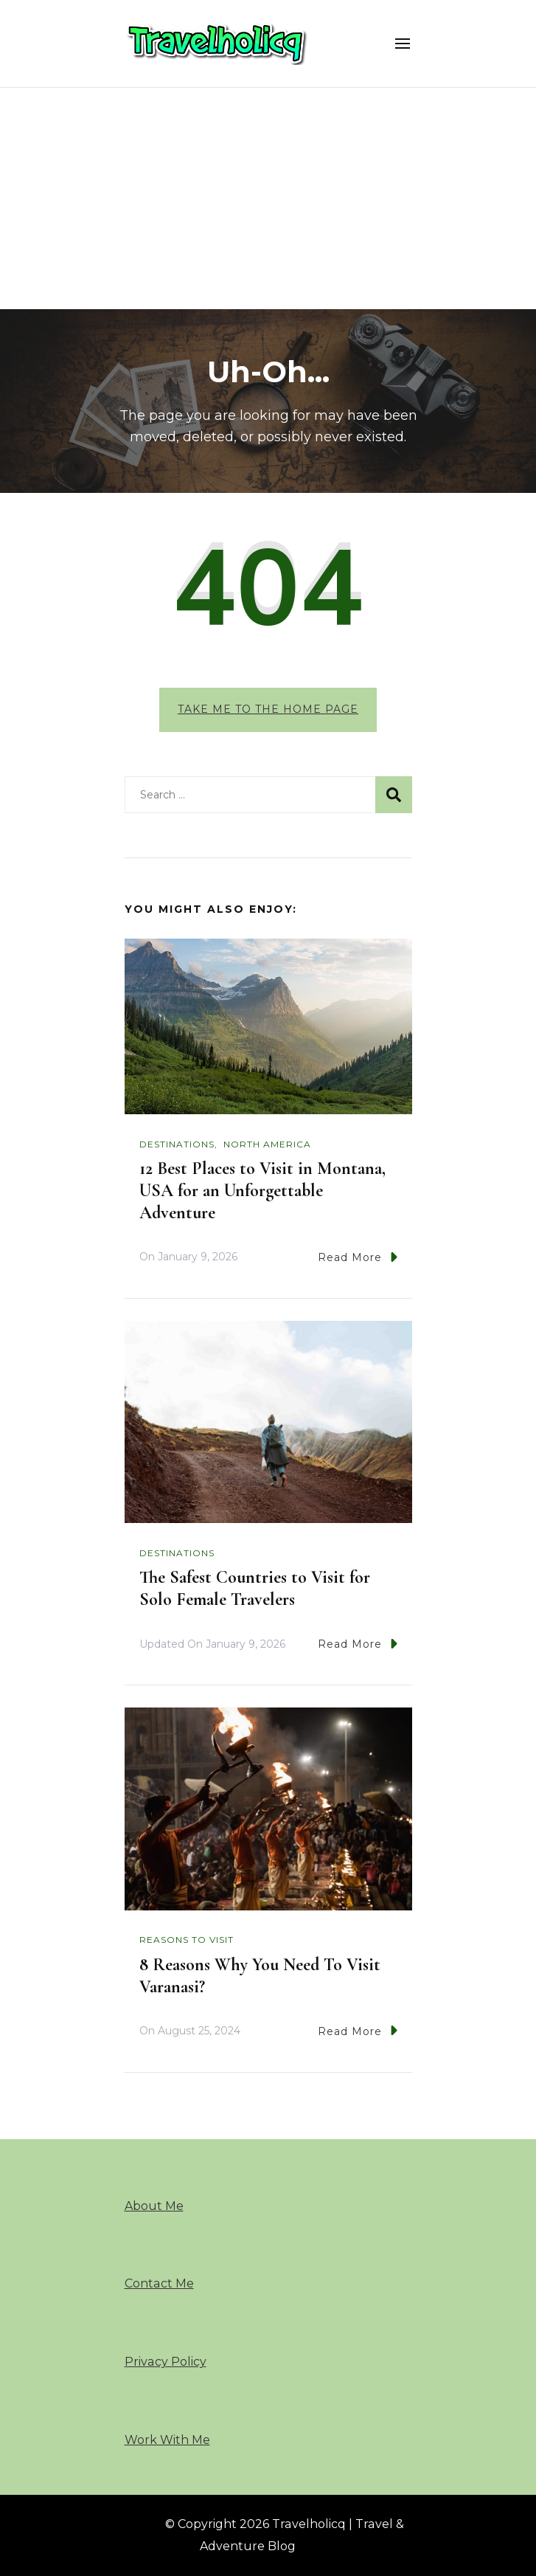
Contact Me (159, 2283)
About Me (154, 2206)
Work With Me (167, 2440)
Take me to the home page (268, 709)
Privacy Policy (165, 2362)
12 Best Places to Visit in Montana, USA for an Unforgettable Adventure (262, 1190)
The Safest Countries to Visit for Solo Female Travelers (254, 1588)
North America (267, 1144)
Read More (357, 1257)
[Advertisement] (268, 198)
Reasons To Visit (186, 1939)
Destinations (177, 1144)
